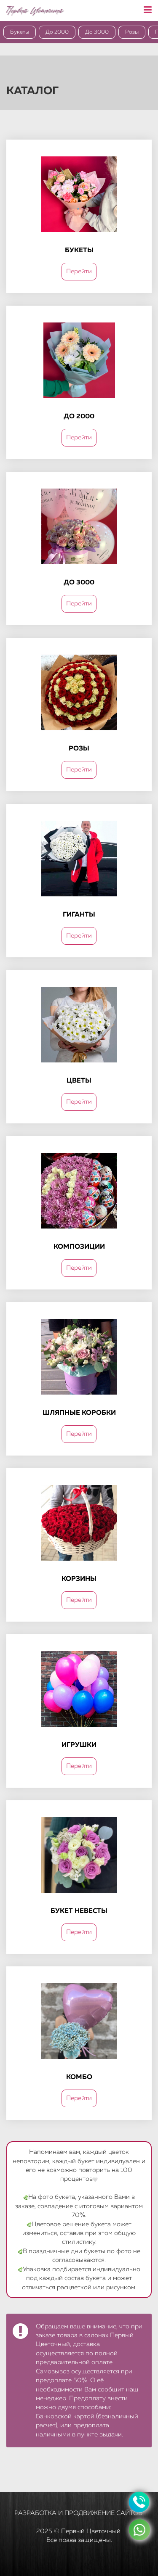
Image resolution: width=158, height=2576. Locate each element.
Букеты (19, 32)
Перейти (79, 271)
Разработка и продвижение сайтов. (79, 2513)
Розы (132, 32)
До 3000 (97, 32)
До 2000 (57, 32)
